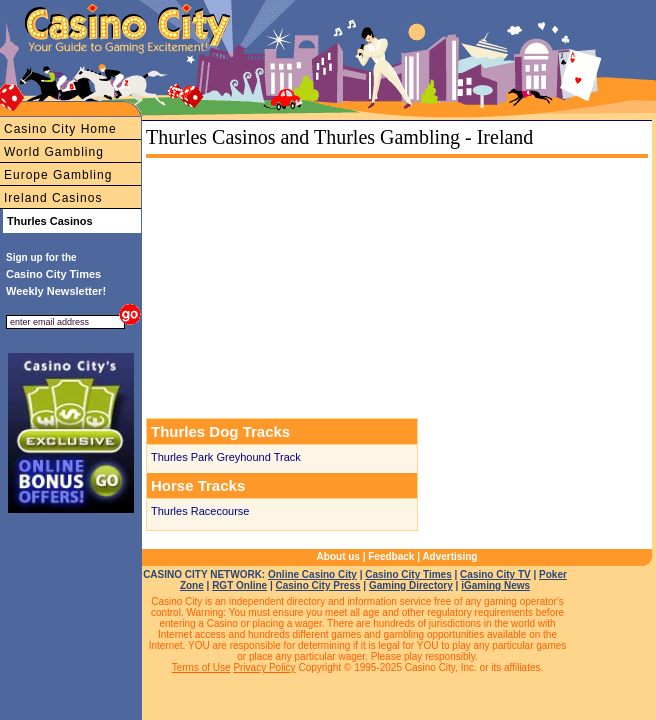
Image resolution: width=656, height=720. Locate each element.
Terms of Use (201, 667)
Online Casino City (312, 574)
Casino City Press (318, 585)
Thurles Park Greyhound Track (226, 457)
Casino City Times (408, 574)
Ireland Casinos (53, 198)
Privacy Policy (264, 667)
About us (338, 556)
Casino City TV (495, 574)
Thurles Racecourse (200, 511)
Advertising (449, 556)
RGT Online (239, 585)
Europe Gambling (58, 175)
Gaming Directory (411, 585)
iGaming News (495, 585)
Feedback (391, 556)
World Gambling (54, 152)
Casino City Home (60, 129)
